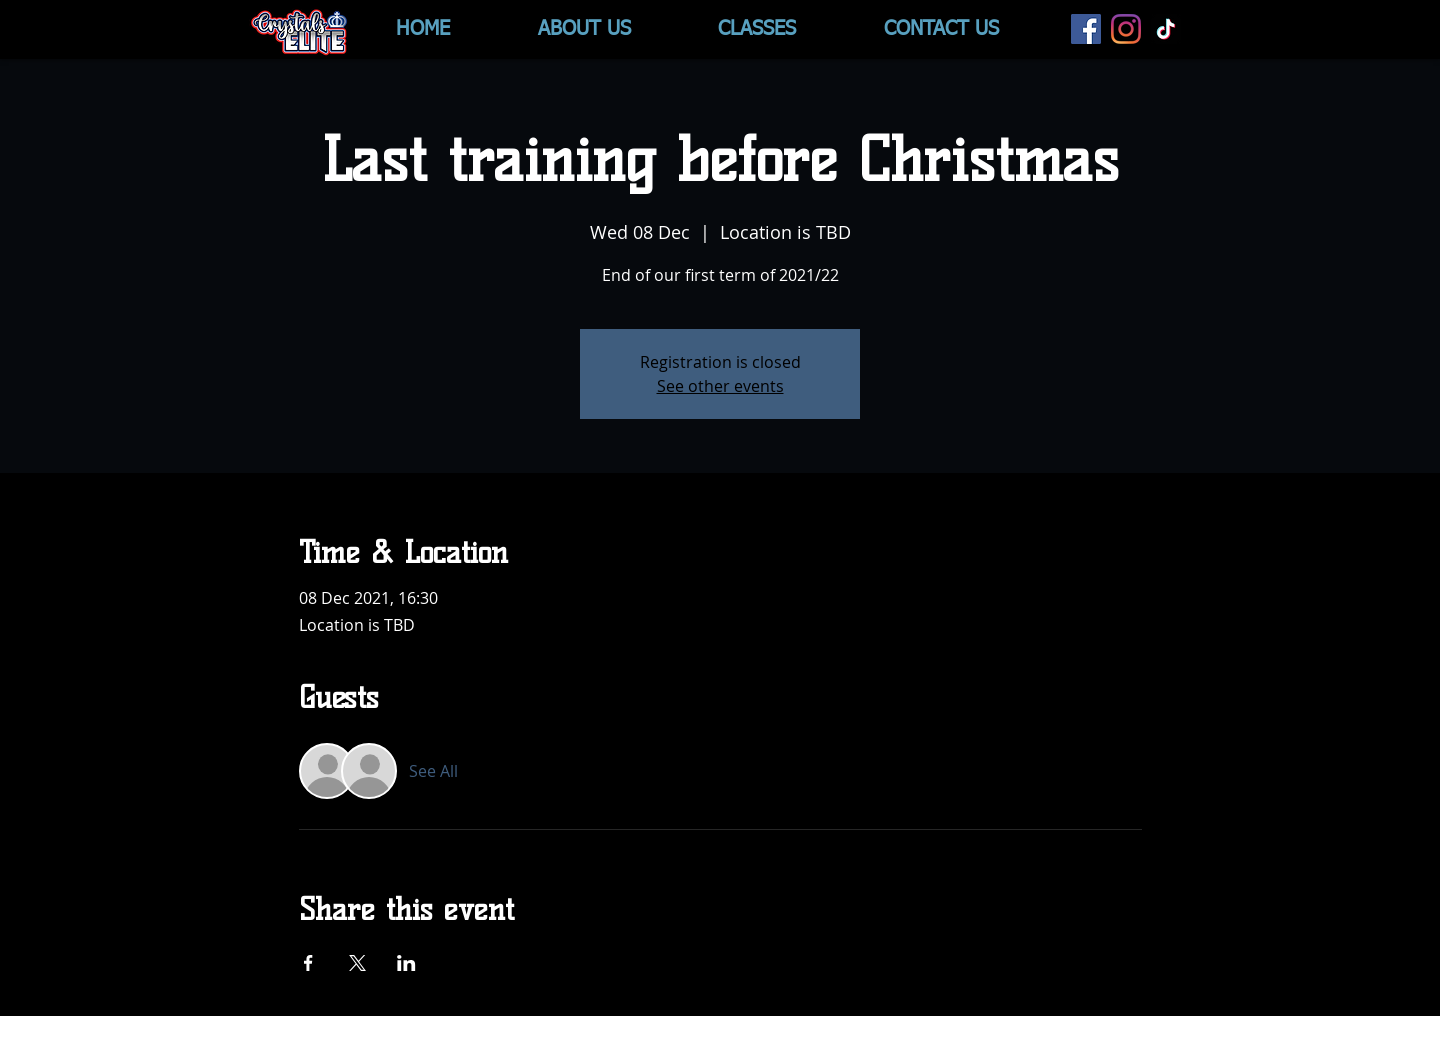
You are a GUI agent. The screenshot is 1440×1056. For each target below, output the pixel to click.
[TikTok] (1166, 29)
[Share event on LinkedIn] (406, 963)
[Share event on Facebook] (308, 963)
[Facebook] (1086, 29)
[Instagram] (1126, 29)
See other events (720, 386)
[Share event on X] (357, 963)
